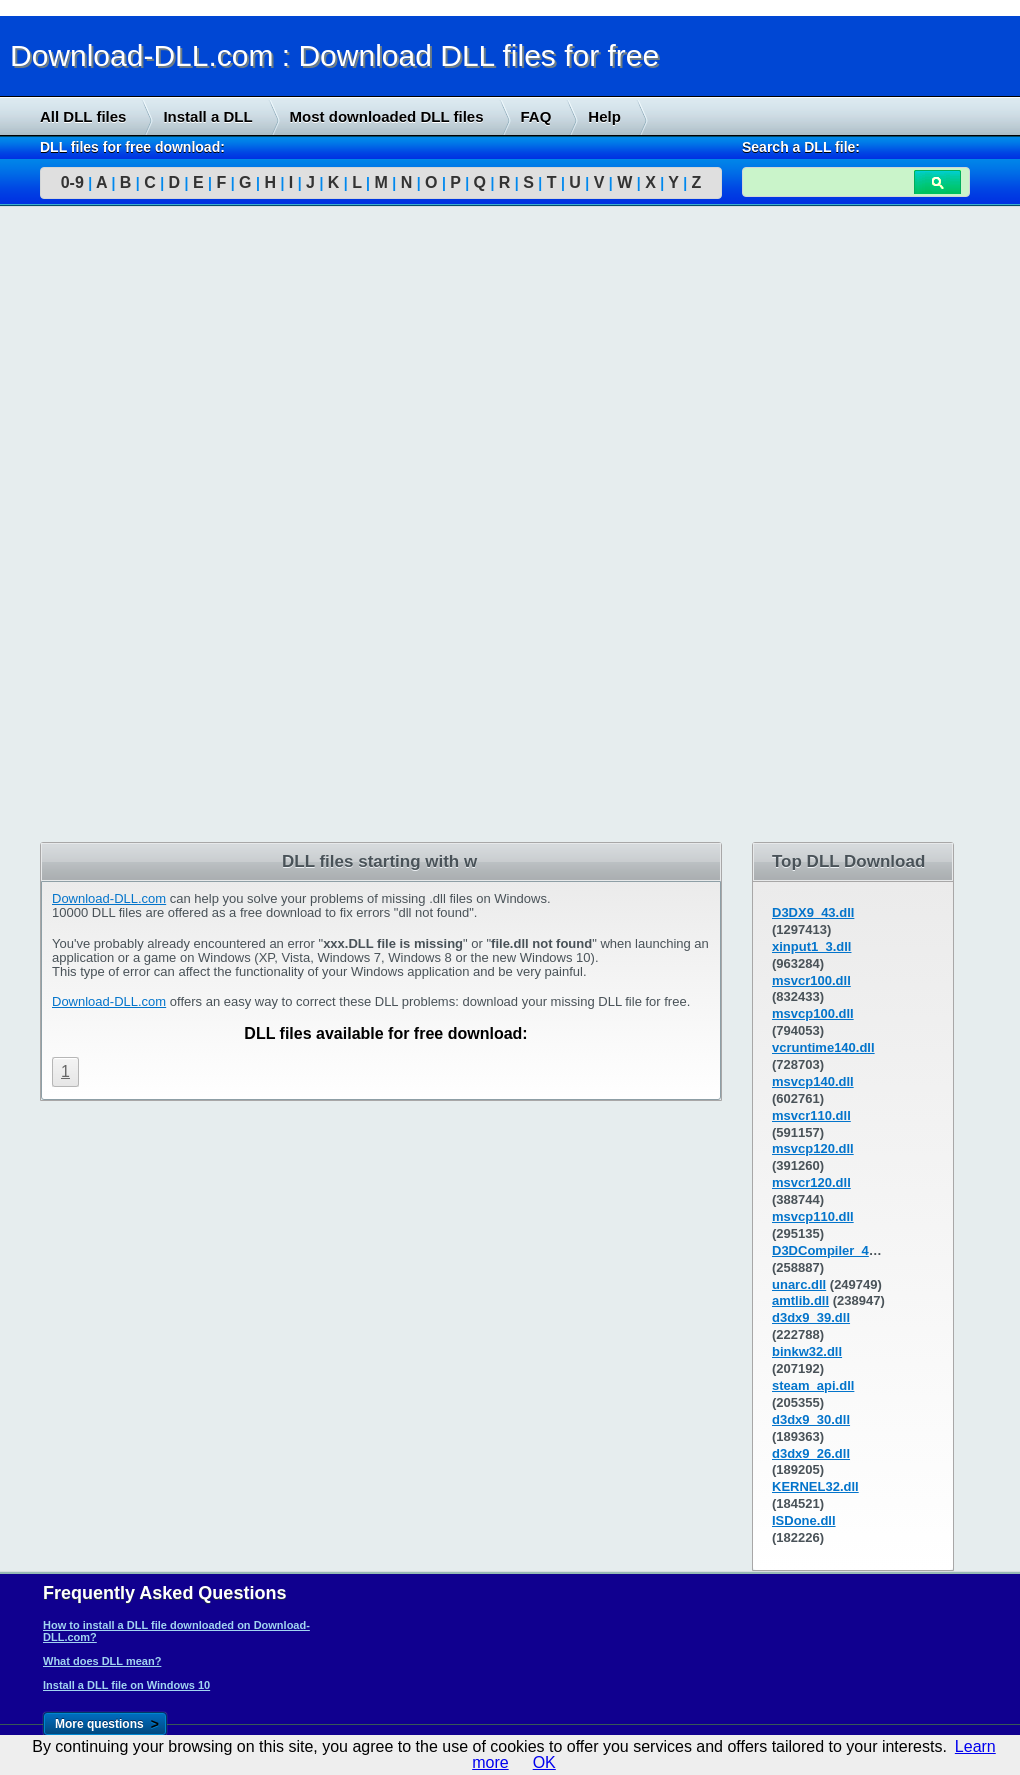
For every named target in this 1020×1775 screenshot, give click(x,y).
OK (544, 1762)
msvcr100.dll (811, 980)
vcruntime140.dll (823, 1047)
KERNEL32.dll (815, 1486)
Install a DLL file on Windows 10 (126, 1685)
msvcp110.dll (813, 1216)
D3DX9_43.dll (813, 912)
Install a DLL (207, 116)
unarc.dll (799, 1284)
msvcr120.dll (811, 1182)
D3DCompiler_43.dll (833, 1250)
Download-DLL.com (109, 898)
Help (604, 116)
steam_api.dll (813, 1385)
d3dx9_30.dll (811, 1419)
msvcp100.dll (813, 1013)
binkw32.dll (807, 1351)
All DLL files (83, 116)
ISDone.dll (804, 1520)
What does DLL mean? (102, 1661)
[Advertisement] (150, 527)
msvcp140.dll (813, 1081)
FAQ (536, 116)
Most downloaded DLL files (387, 116)
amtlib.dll (800, 1300)
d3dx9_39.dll (811, 1317)
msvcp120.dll (813, 1148)
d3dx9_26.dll (811, 1453)
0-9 (72, 182)
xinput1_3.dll (811, 946)
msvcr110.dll (811, 1115)
